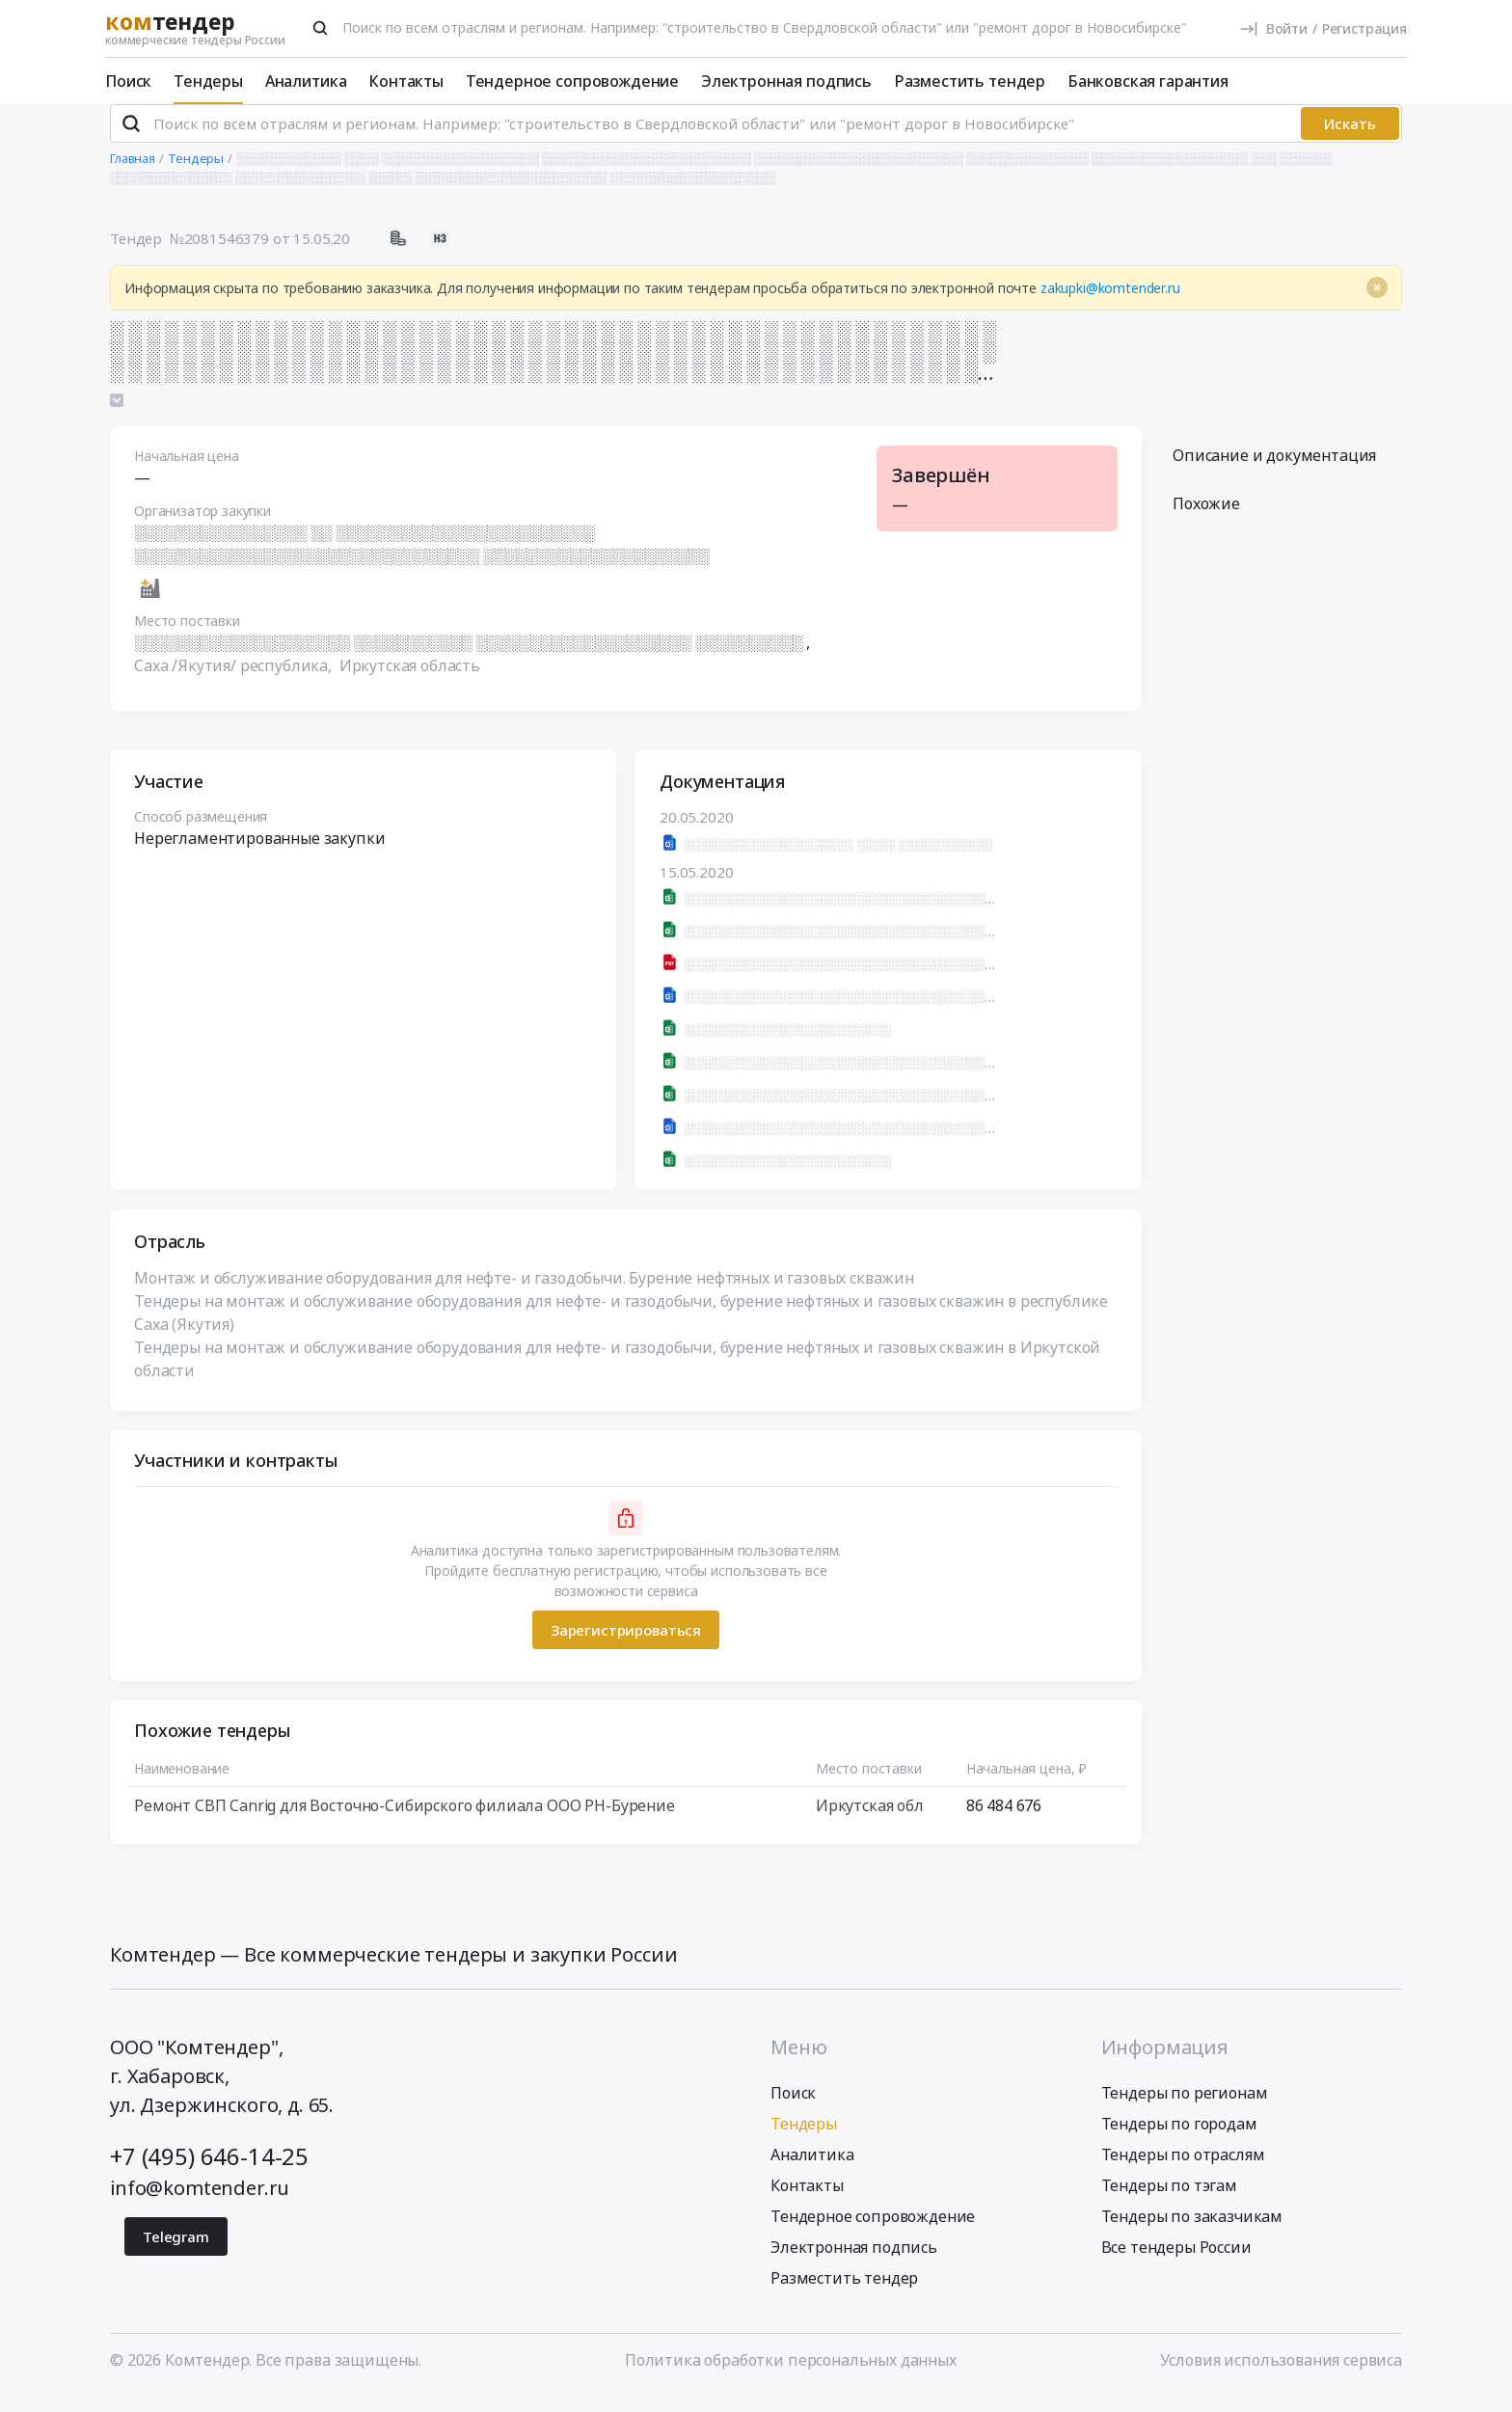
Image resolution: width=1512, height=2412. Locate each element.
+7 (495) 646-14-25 (209, 2172)
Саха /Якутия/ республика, (235, 681)
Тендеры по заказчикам (1192, 2232)
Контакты (406, 81)
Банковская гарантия (1147, 81)
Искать (1350, 139)
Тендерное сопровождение (572, 81)
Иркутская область (409, 681)
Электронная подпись (786, 81)
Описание (1274, 471)
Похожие (1206, 519)
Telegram (176, 2253)
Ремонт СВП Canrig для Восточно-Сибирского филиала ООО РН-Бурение (404, 1821)
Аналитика (306, 81)
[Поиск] (320, 28)
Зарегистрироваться (626, 1646)
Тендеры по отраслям (1183, 2171)
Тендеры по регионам (1184, 2109)
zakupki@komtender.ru (1110, 304)
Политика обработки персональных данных (791, 2376)
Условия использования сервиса (1281, 2376)
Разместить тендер (969, 81)
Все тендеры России (1176, 2263)
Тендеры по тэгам (1169, 2201)
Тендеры (208, 81)
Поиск (128, 81)
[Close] (1377, 303)
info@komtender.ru (199, 2204)
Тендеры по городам (1179, 2140)
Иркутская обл (870, 1821)
